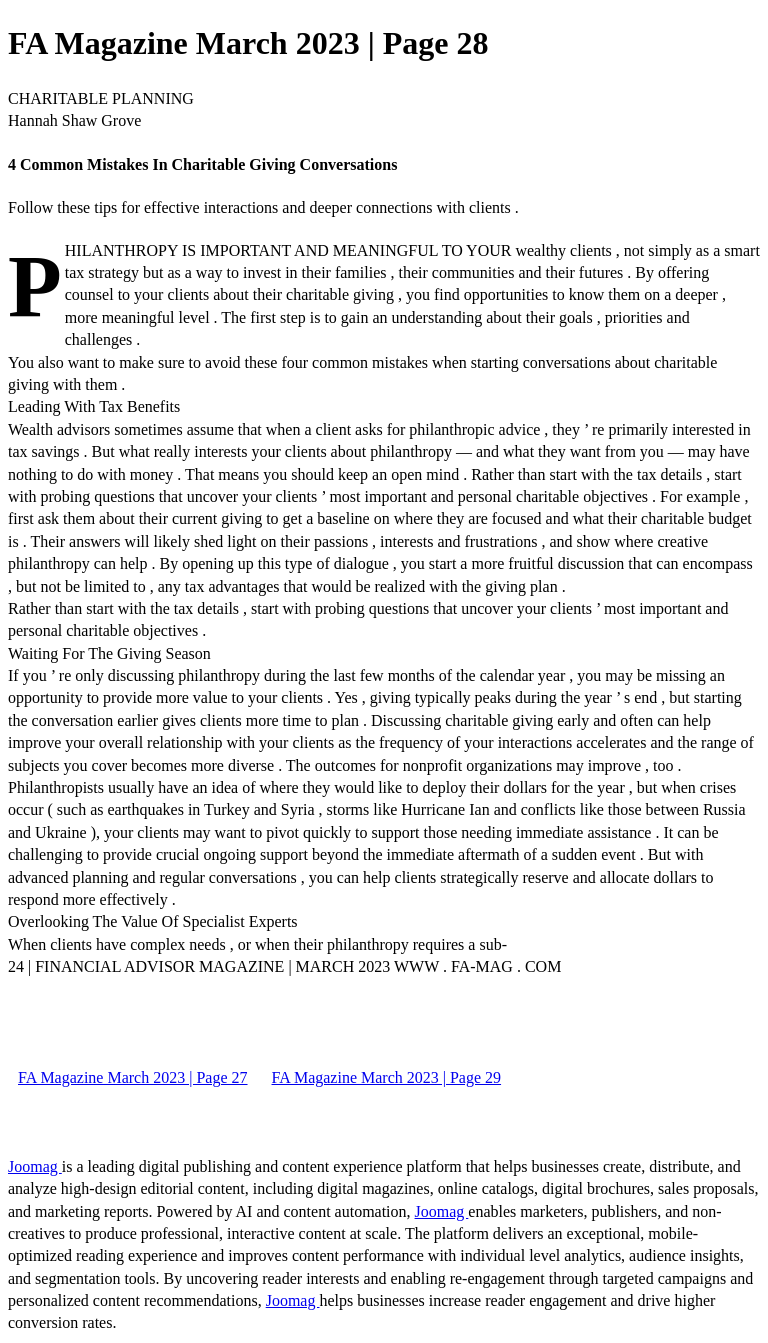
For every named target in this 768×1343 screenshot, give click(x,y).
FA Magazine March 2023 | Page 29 (387, 1077)
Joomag (35, 1166)
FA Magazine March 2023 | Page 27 (133, 1077)
